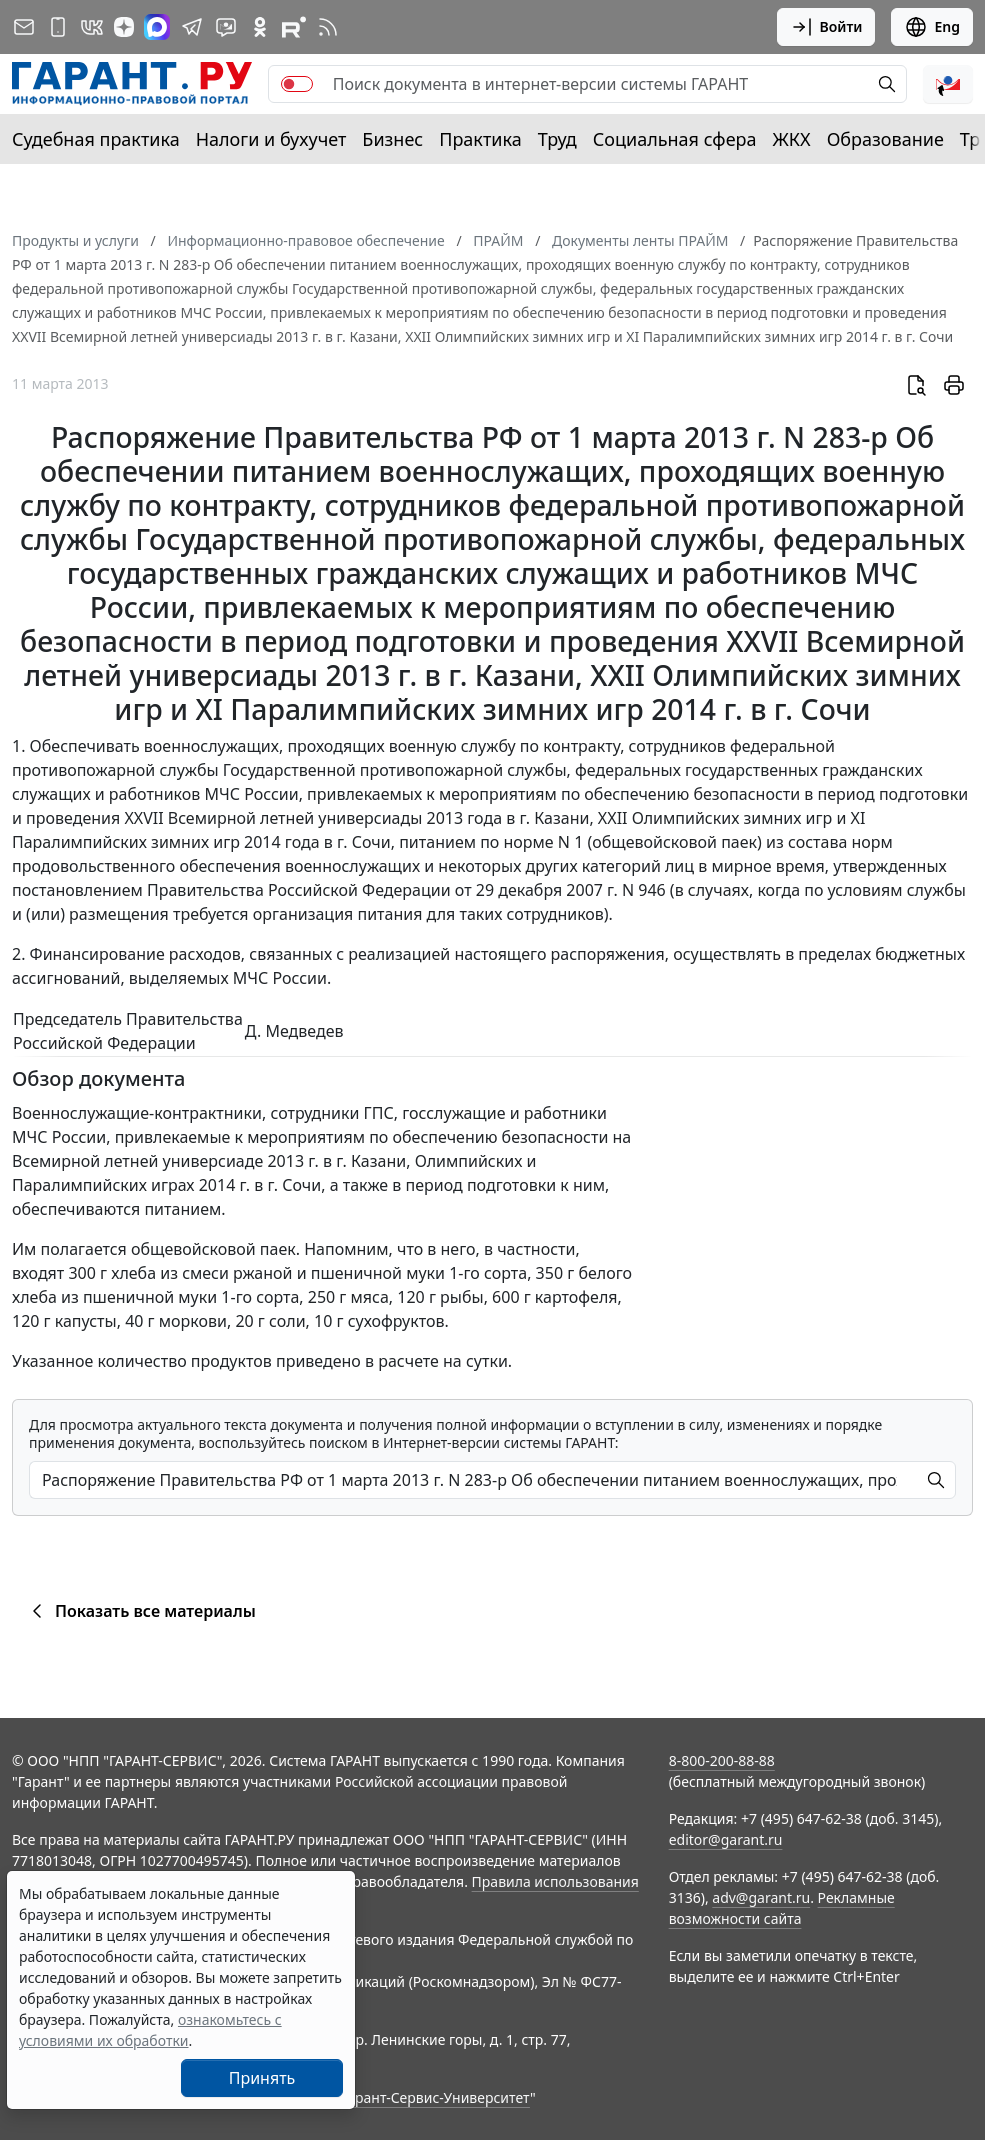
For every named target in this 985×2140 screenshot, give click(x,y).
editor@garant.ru (726, 1839)
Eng (932, 27)
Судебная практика (96, 139)
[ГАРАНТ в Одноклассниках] (260, 27)
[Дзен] (124, 27)
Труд (557, 139)
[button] (948, 84)
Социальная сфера (675, 139)
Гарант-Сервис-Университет (435, 2097)
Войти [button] (826, 27)
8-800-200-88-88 (722, 1760)
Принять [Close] (262, 2078)
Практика (480, 139)
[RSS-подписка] (328, 27)
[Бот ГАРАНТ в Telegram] (226, 27)
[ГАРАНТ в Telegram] (192, 27)
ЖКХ (792, 139)
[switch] (297, 84)
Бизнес (392, 139)
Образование (885, 139)
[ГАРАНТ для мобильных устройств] (58, 27)
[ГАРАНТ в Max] (157, 27)
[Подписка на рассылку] (24, 27)
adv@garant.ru (761, 1897)
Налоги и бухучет (271, 139)
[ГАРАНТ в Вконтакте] (92, 27)
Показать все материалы (140, 1611)
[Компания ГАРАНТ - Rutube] (294, 27)
